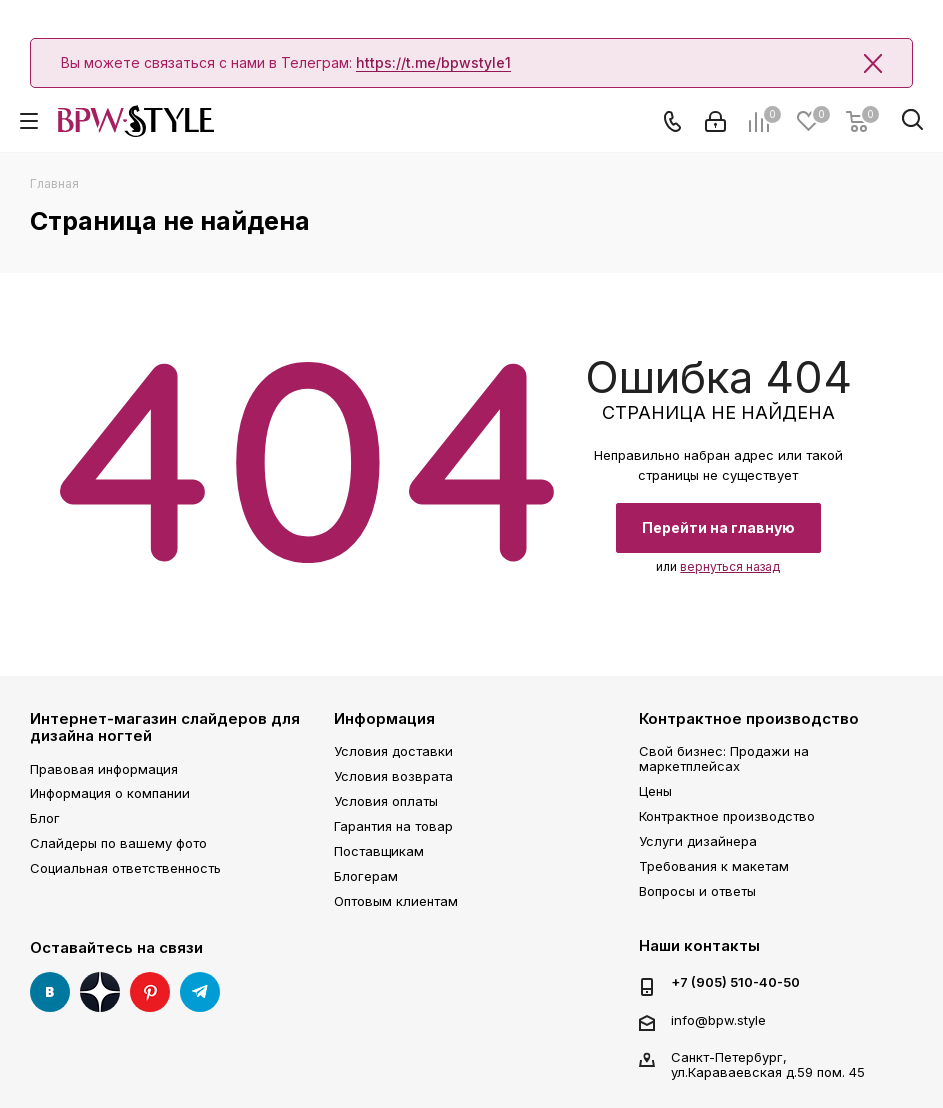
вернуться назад (730, 566)
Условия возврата (393, 776)
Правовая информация (104, 769)
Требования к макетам (714, 866)
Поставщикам (379, 851)
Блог (45, 818)
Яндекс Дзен (100, 992)
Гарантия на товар (393, 826)
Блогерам (366, 876)
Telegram (200, 992)
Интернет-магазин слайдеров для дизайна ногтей (165, 727)
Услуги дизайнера (698, 841)
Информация (384, 718)
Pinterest (150, 992)
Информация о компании (110, 793)
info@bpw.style (718, 1020)
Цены (655, 791)
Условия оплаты (386, 801)
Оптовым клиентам (396, 901)
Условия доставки (393, 751)
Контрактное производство (749, 718)
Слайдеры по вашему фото (118, 843)
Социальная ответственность (125, 868)
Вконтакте (50, 992)
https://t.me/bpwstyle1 (433, 62)
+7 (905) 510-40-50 (735, 982)
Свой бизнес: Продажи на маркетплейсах (724, 758)
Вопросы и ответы (697, 891)
